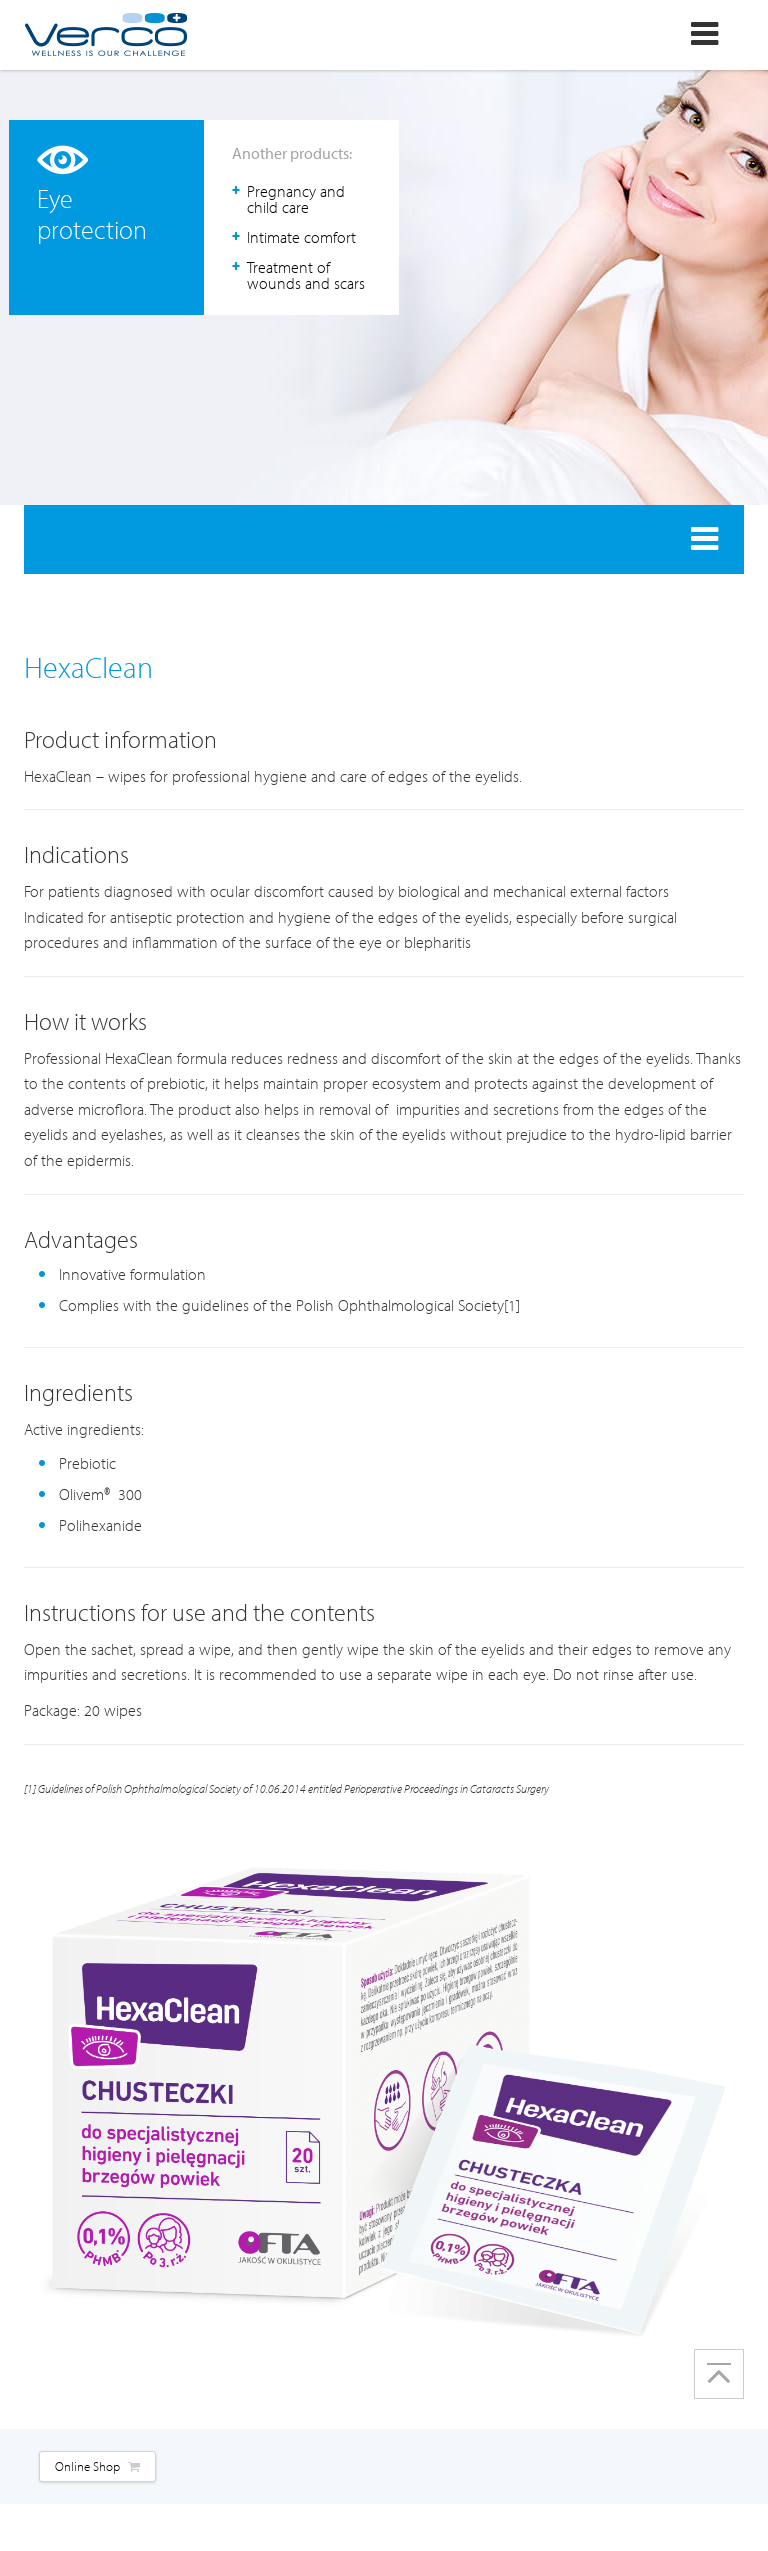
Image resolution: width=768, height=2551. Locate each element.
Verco (105, 34)
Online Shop (97, 2466)
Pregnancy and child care (296, 199)
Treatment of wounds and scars (306, 275)
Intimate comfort (301, 237)
